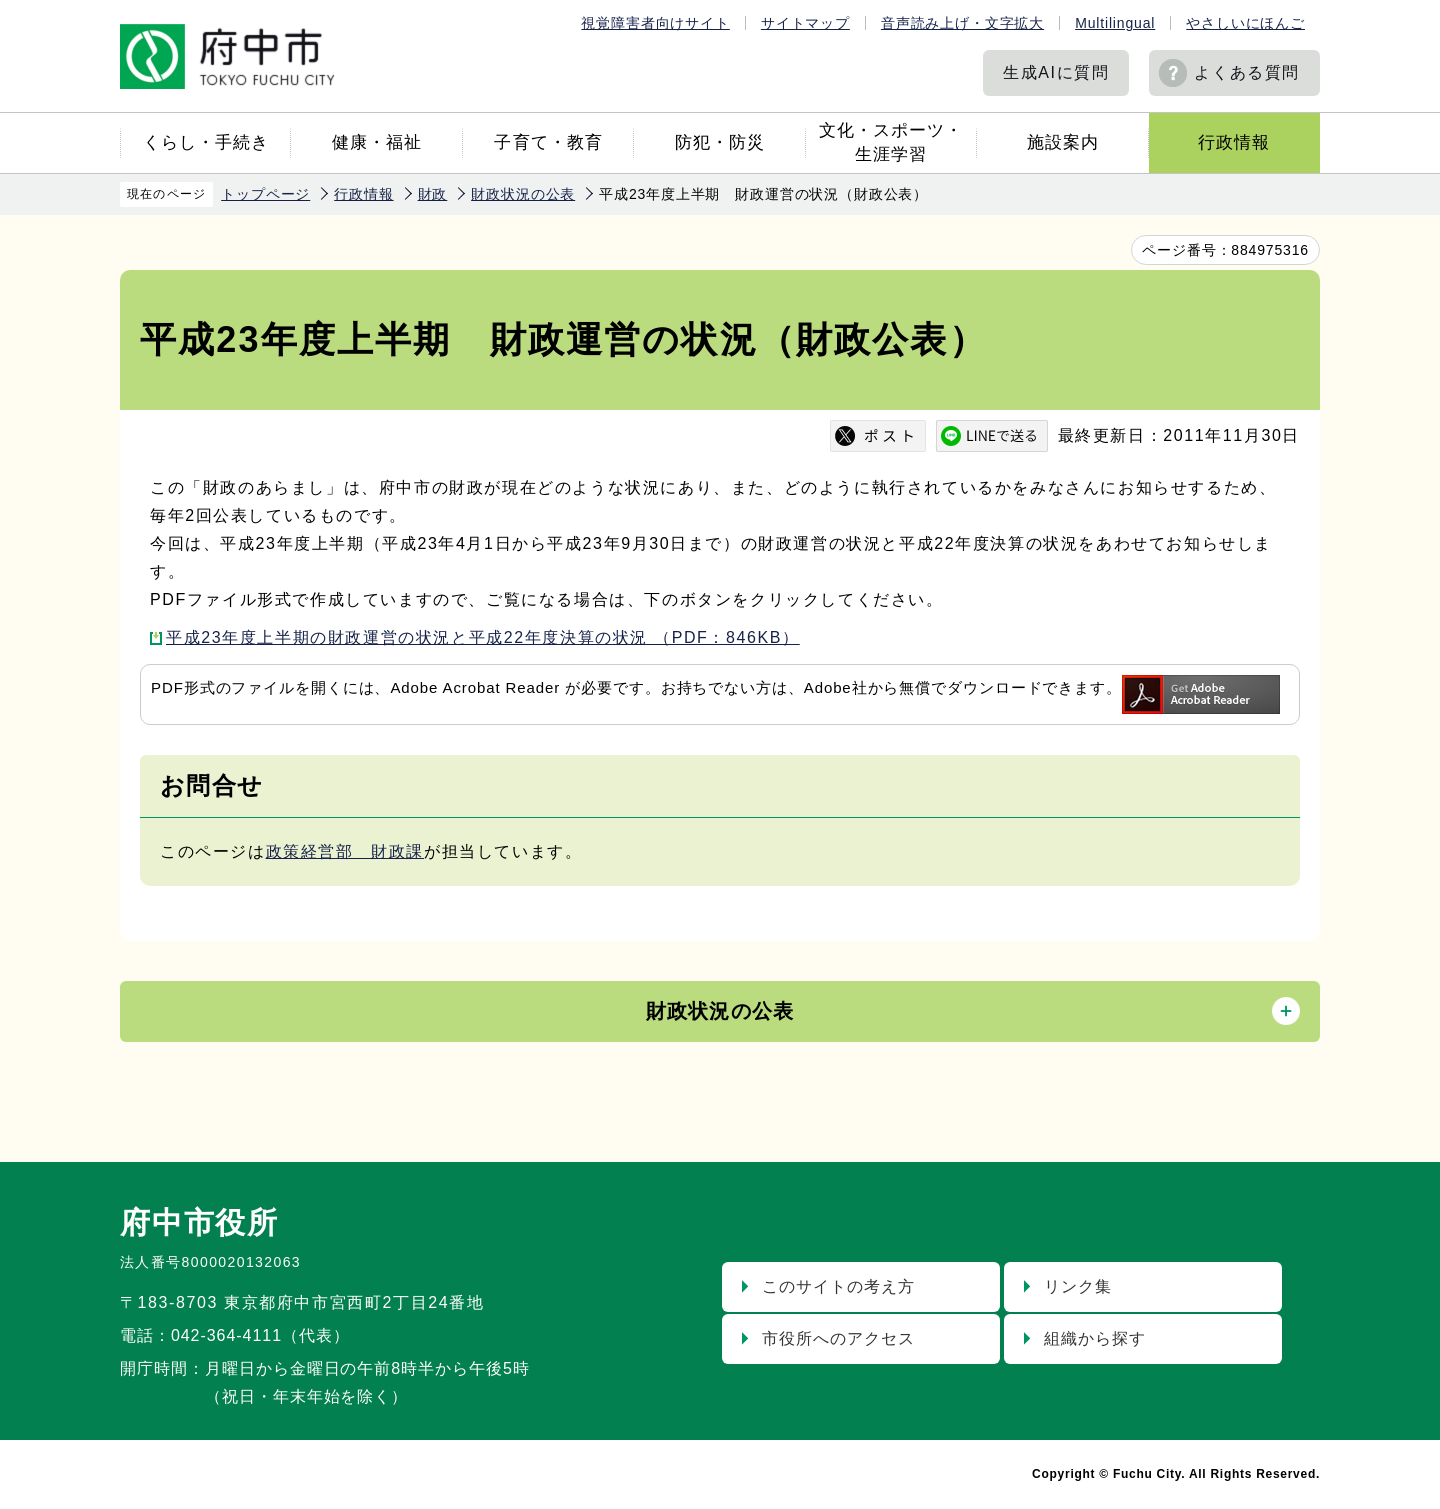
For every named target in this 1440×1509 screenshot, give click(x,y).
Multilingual (1115, 23)
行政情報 (1234, 142)
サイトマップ (805, 23)
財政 (433, 194)
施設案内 (1063, 142)
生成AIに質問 (1056, 72)
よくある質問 (1247, 72)
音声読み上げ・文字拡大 (962, 23)
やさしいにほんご (1245, 23)
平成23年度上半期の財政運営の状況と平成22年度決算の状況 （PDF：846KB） (483, 637)
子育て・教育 (548, 142)
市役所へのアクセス (838, 1338)
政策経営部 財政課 (345, 851)
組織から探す (1095, 1338)
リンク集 (1078, 1286)
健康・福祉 (377, 142)
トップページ (265, 194)
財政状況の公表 (523, 194)
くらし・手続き (206, 142)
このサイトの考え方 (838, 1286)
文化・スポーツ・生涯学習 (891, 142)
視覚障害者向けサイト (655, 23)
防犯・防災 (720, 142)
